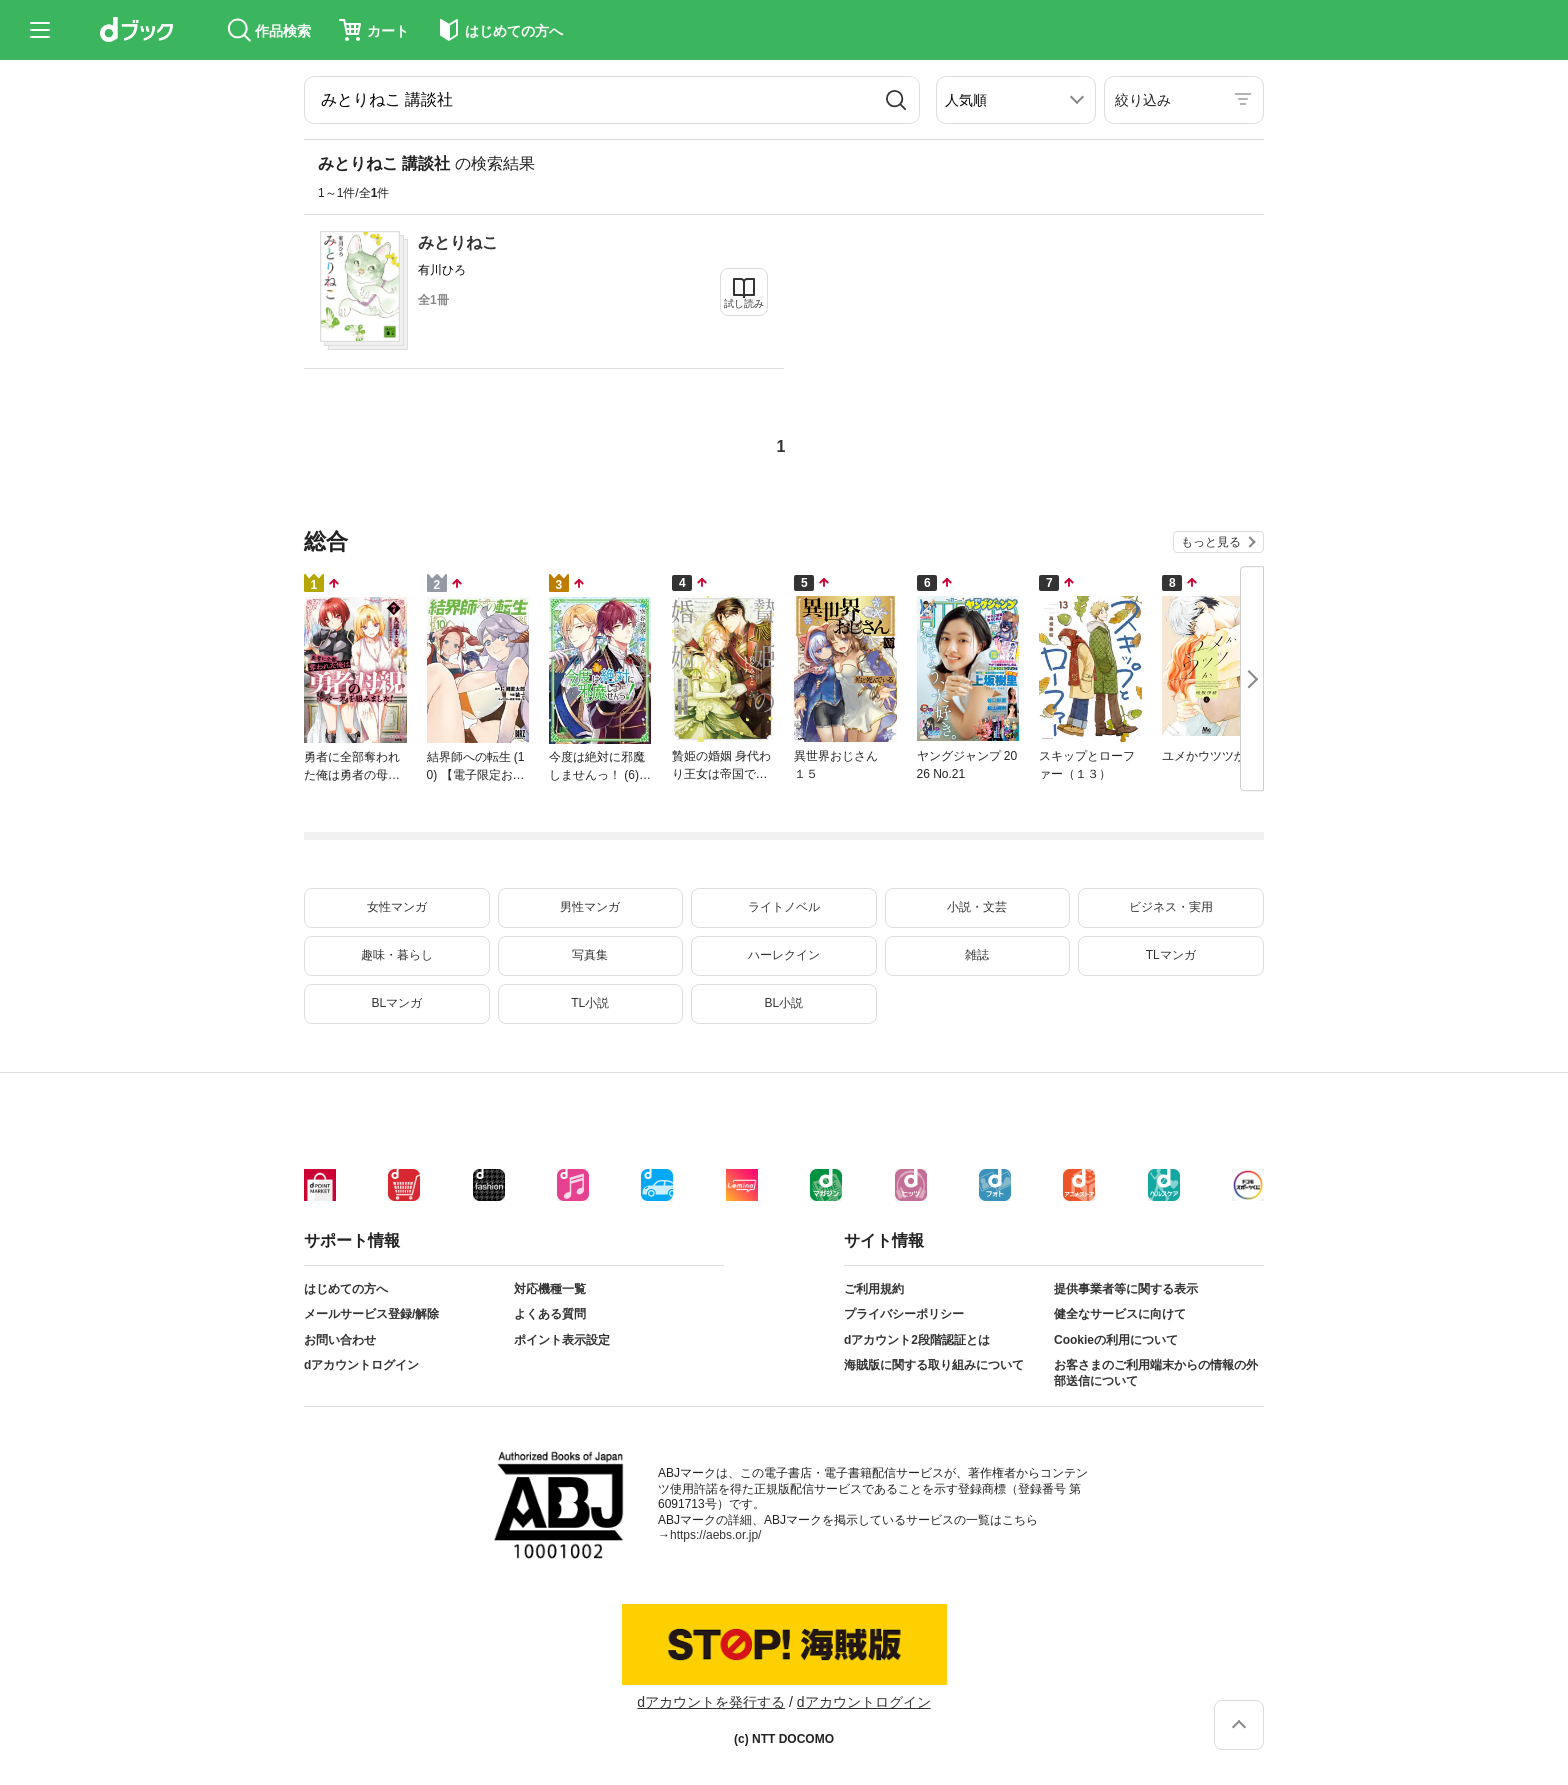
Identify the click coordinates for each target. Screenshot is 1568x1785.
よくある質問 (550, 1314)
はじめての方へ (346, 1289)
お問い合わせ (340, 1340)
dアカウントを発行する (711, 1702)
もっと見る (1211, 542)
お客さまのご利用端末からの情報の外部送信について (1156, 1373)
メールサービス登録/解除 (371, 1314)
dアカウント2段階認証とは (917, 1340)
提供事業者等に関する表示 (1126, 1289)
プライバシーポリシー (904, 1314)
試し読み (744, 303)
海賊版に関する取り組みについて (934, 1365)
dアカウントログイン (361, 1365)
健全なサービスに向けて (1120, 1314)
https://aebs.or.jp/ (715, 1535)
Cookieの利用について (1116, 1340)
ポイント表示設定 (562, 1340)
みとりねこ (458, 242)
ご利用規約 (874, 1289)
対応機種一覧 (550, 1289)
